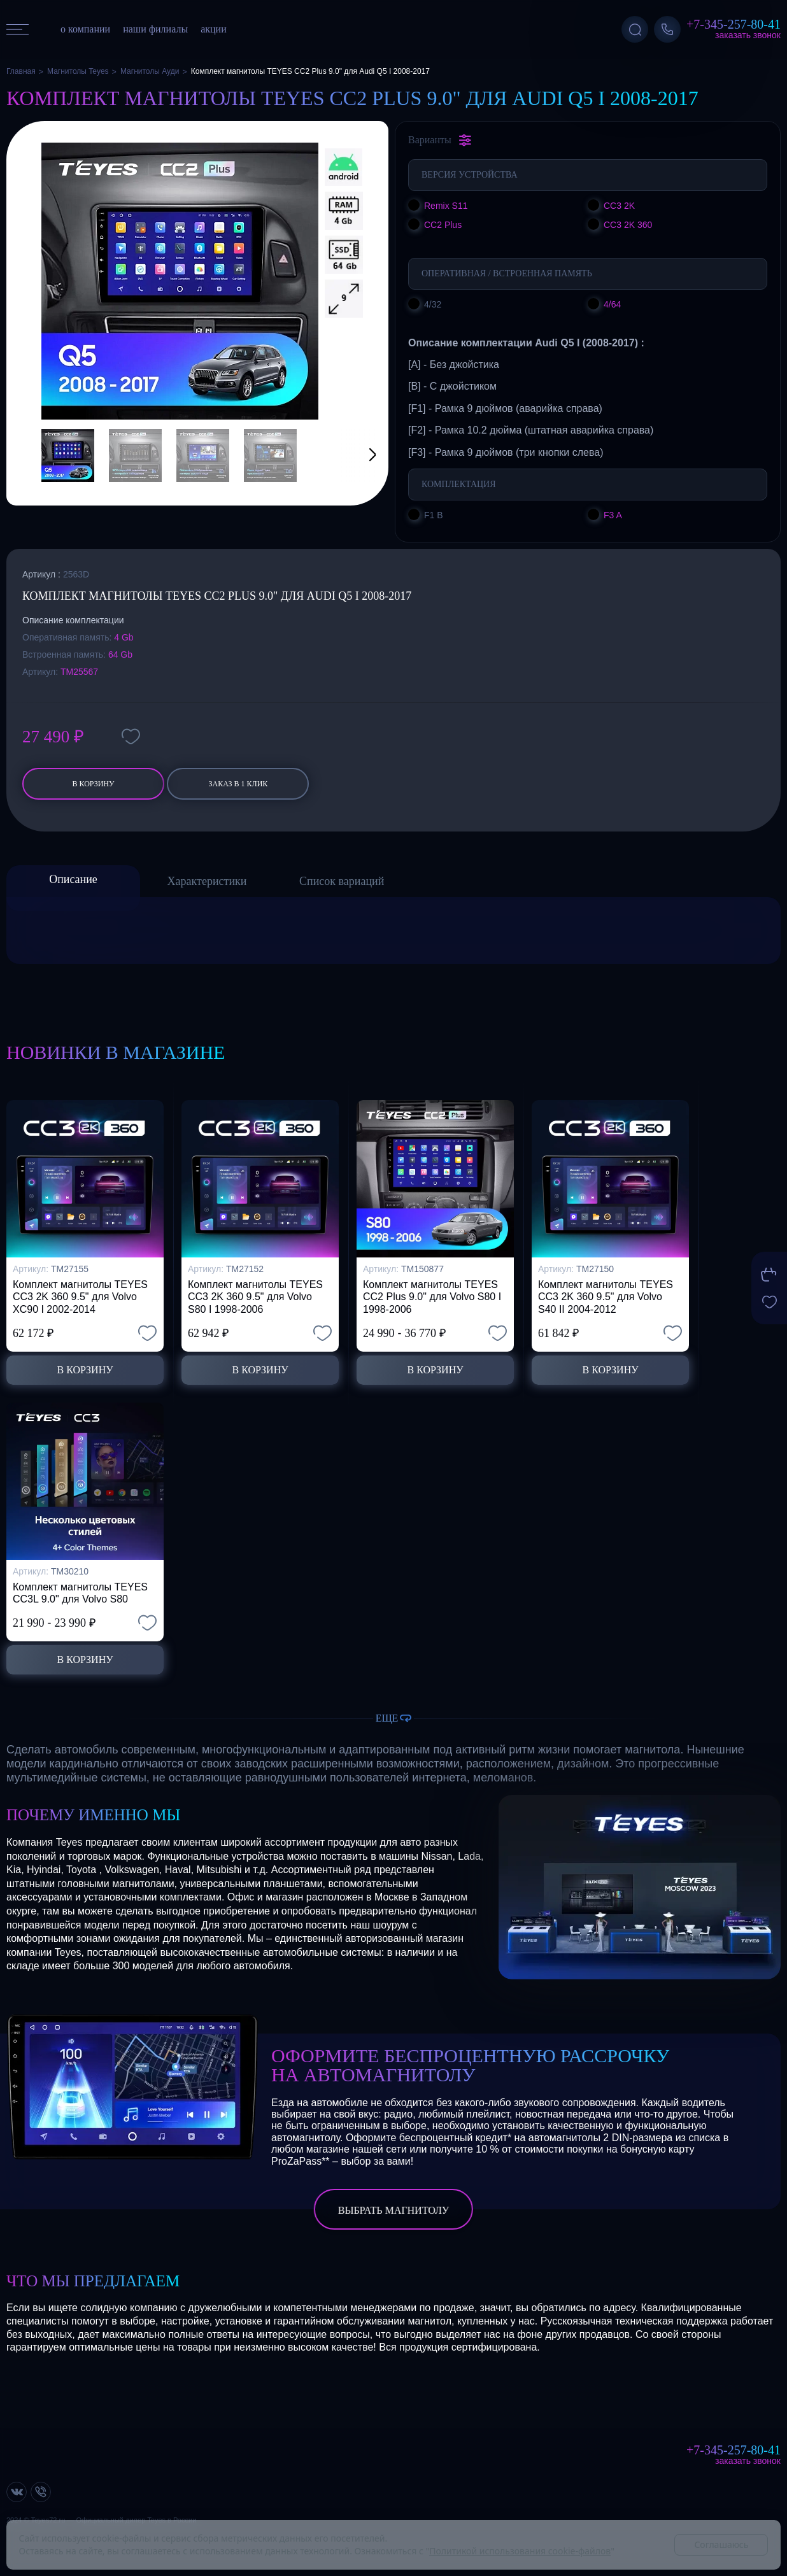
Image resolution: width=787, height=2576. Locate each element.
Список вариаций (341, 881)
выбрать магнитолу (393, 2210)
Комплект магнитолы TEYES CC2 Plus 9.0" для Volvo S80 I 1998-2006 (432, 1296)
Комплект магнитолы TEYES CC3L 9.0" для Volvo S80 (80, 1593)
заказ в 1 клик (238, 783)
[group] (179, 281)
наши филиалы (155, 29)
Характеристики (207, 881)
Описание (73, 879)
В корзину (93, 783)
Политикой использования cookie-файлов (520, 2551)
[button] (356, 455)
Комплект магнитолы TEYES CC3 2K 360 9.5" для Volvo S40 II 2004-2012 (605, 1296)
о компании (85, 29)
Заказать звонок (748, 35)
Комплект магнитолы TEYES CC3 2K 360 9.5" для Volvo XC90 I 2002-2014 (80, 1296)
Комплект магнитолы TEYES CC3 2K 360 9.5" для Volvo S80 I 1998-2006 (255, 1296)
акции (214, 29)
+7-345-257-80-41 (733, 24)
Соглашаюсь (721, 2544)
